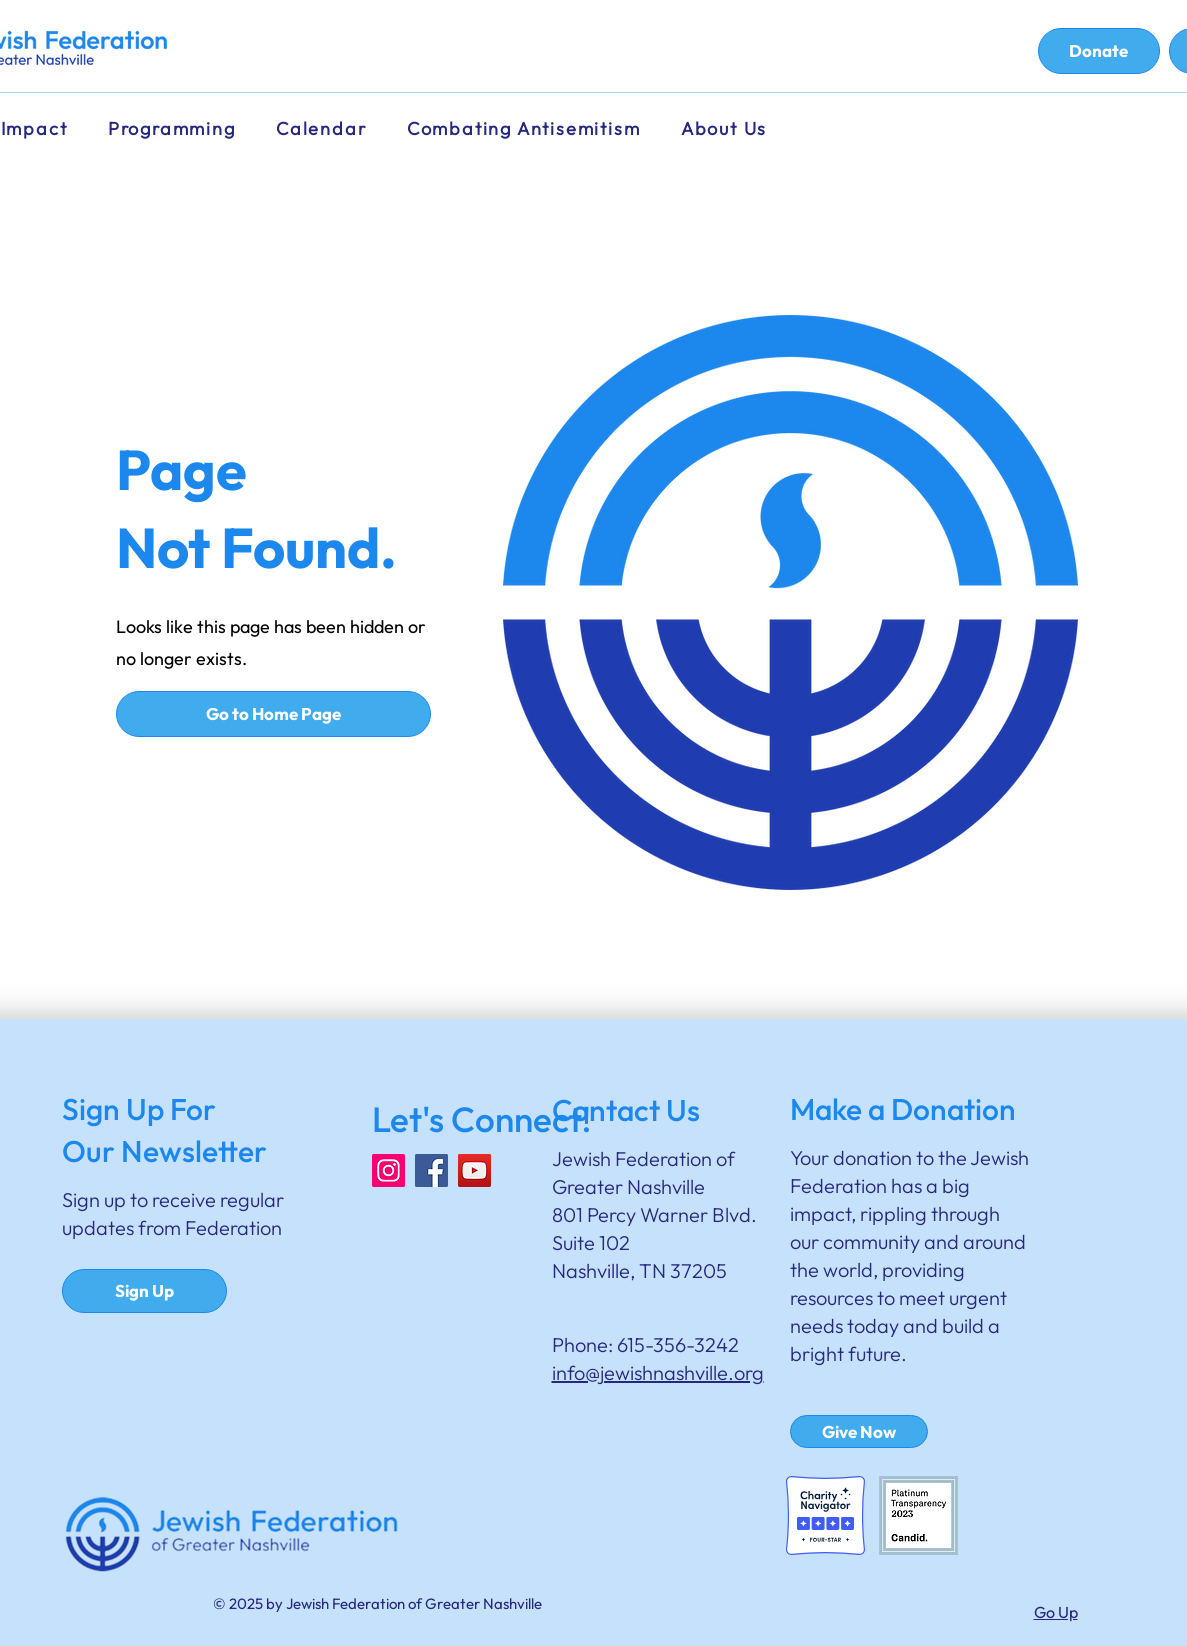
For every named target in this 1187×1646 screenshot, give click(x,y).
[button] (326, 129)
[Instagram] (388, 1170)
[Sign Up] (144, 1291)
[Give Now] (859, 1431)
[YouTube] (474, 1170)
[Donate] (1099, 51)
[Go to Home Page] (273, 714)
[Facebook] (431, 1170)
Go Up (1056, 1612)
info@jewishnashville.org (658, 1372)
